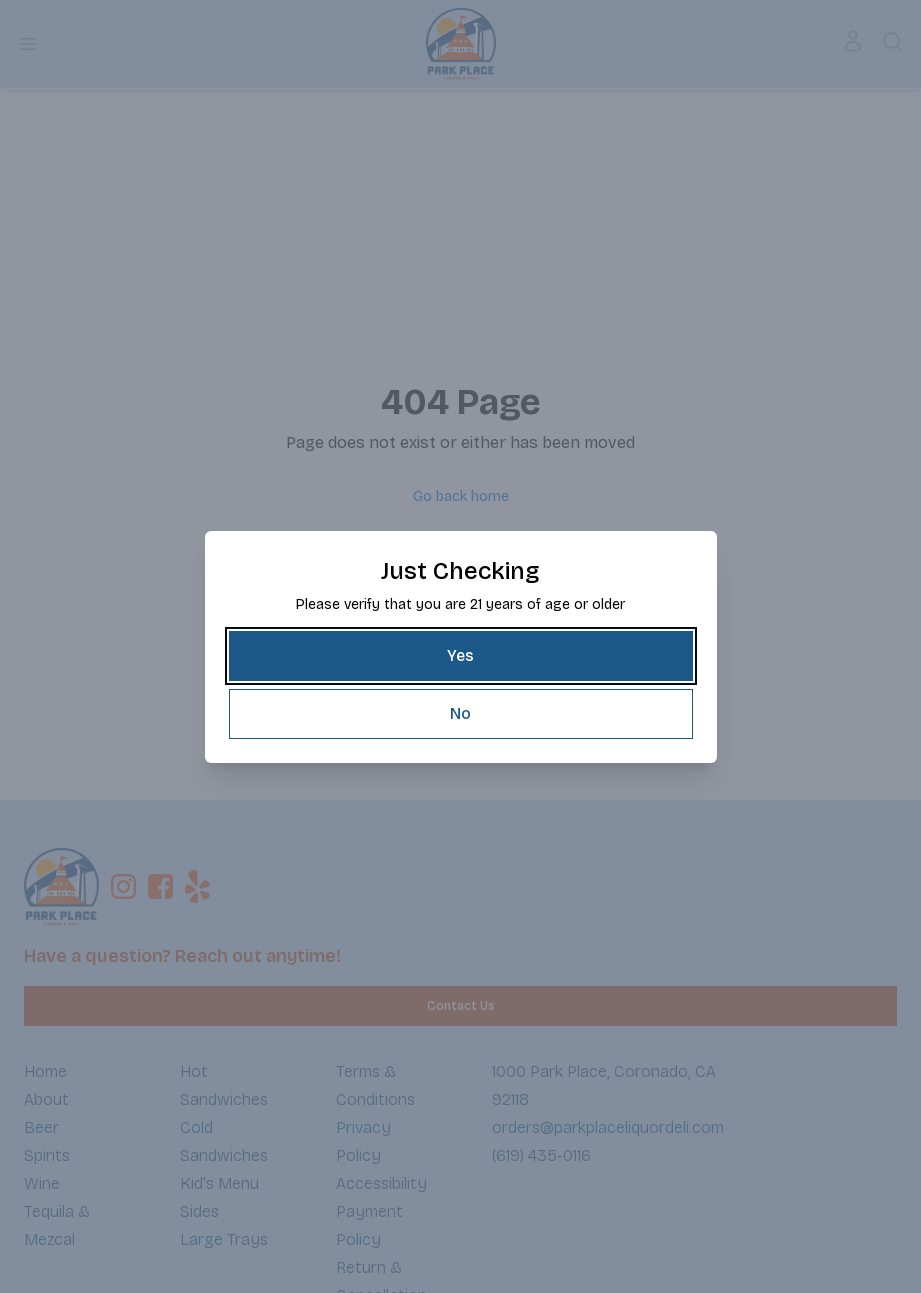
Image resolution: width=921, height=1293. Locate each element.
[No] (461, 714)
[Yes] (461, 656)
